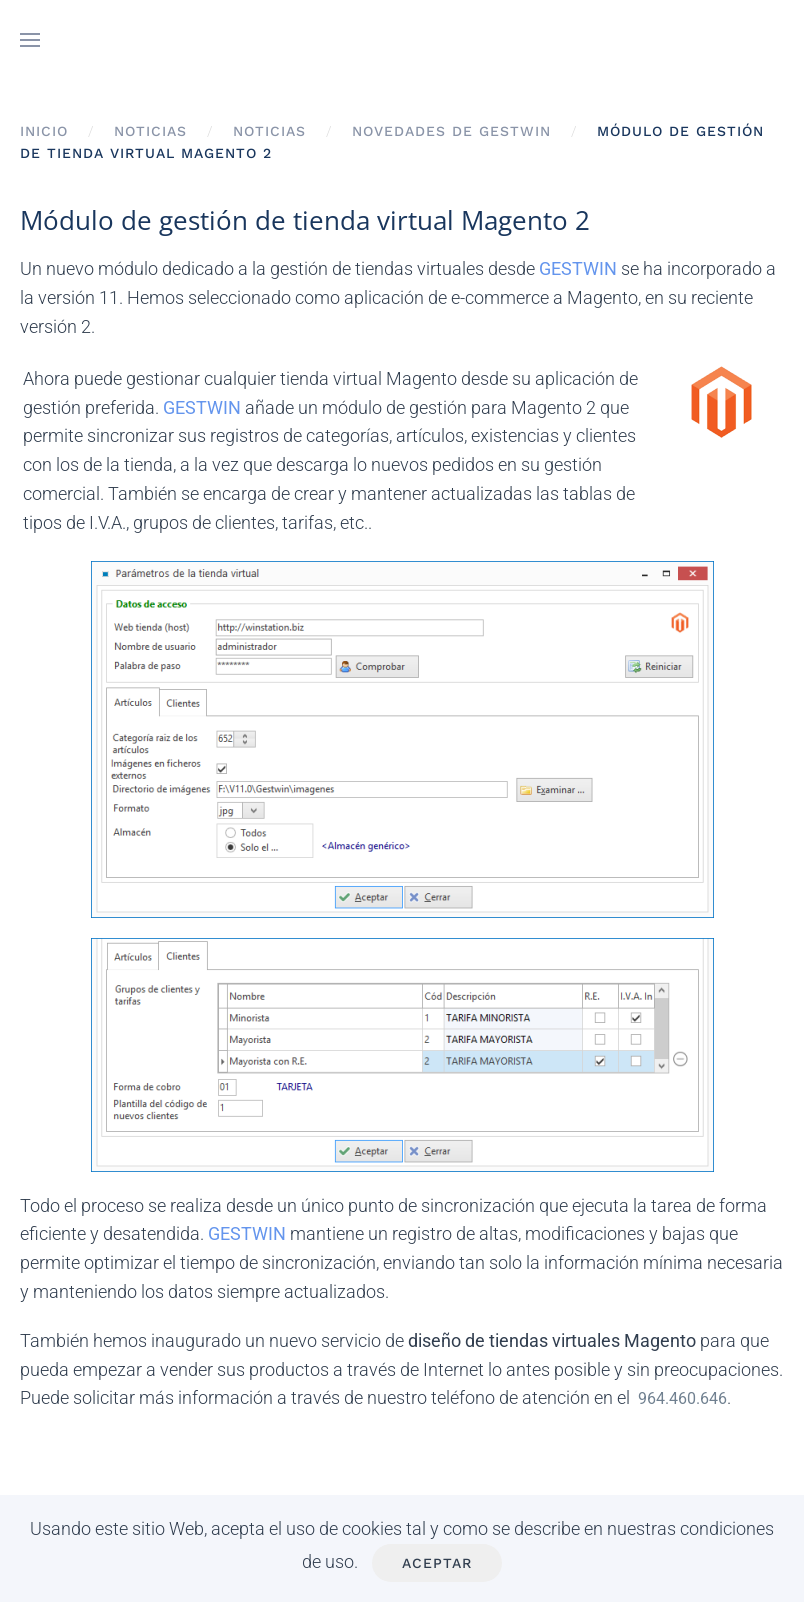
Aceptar (437, 1563)
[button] (30, 40)
